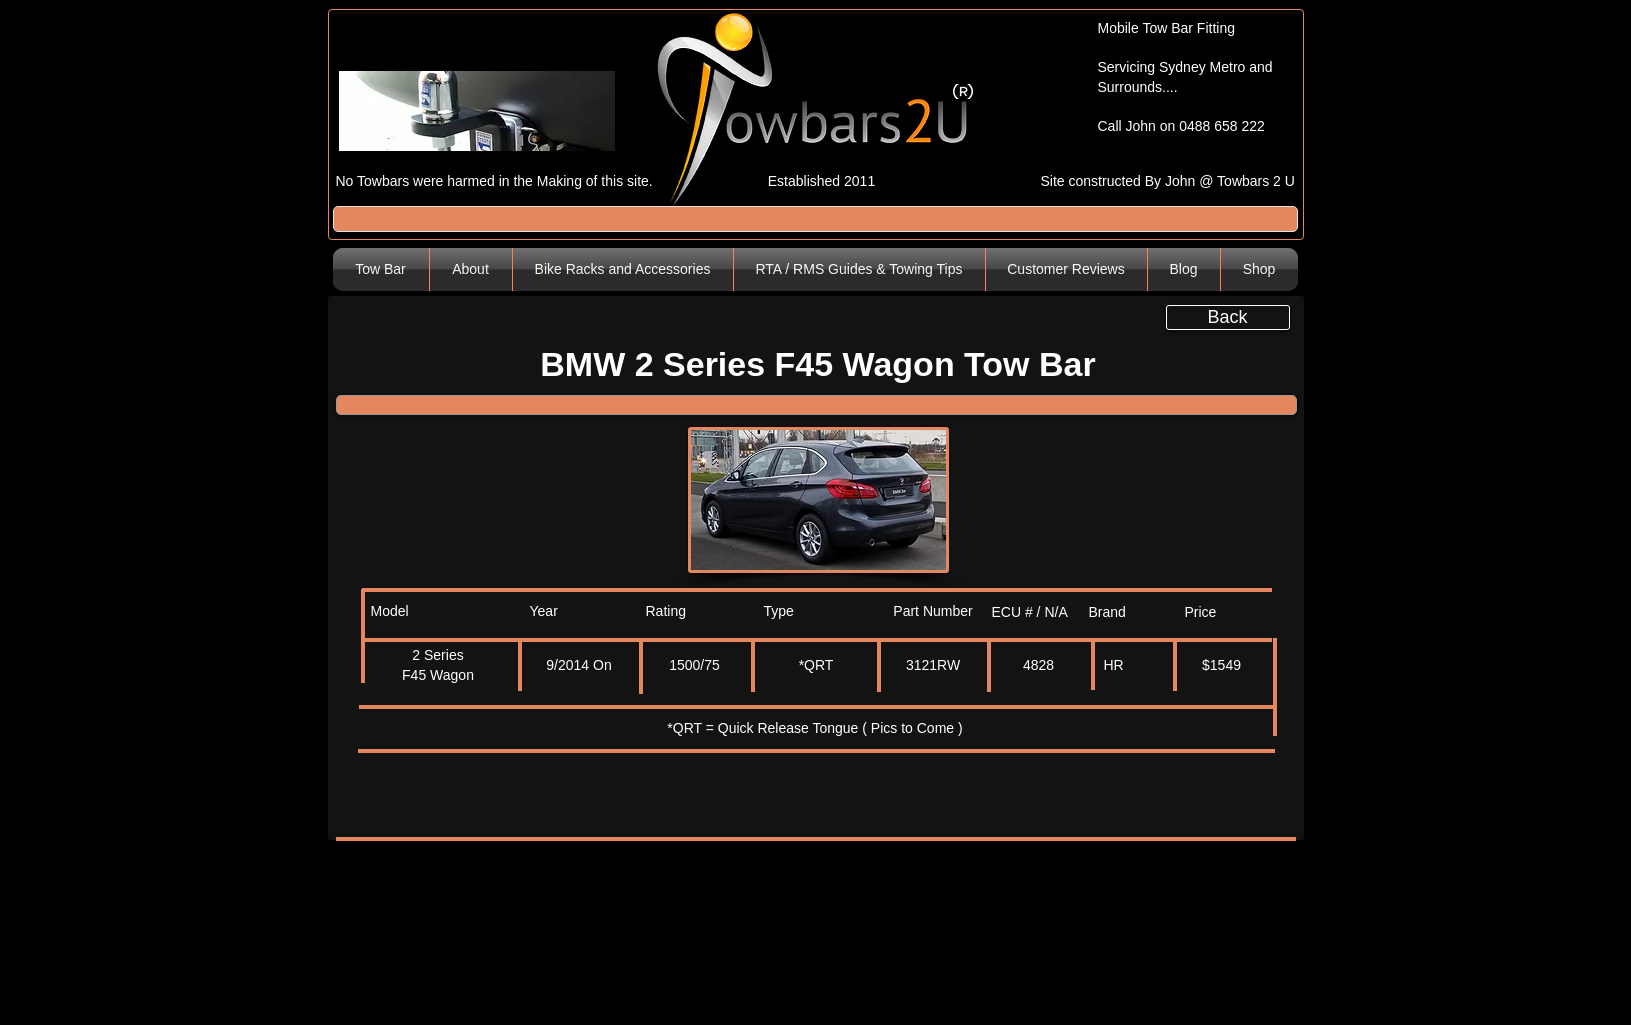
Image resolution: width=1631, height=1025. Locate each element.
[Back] (1228, 317)
